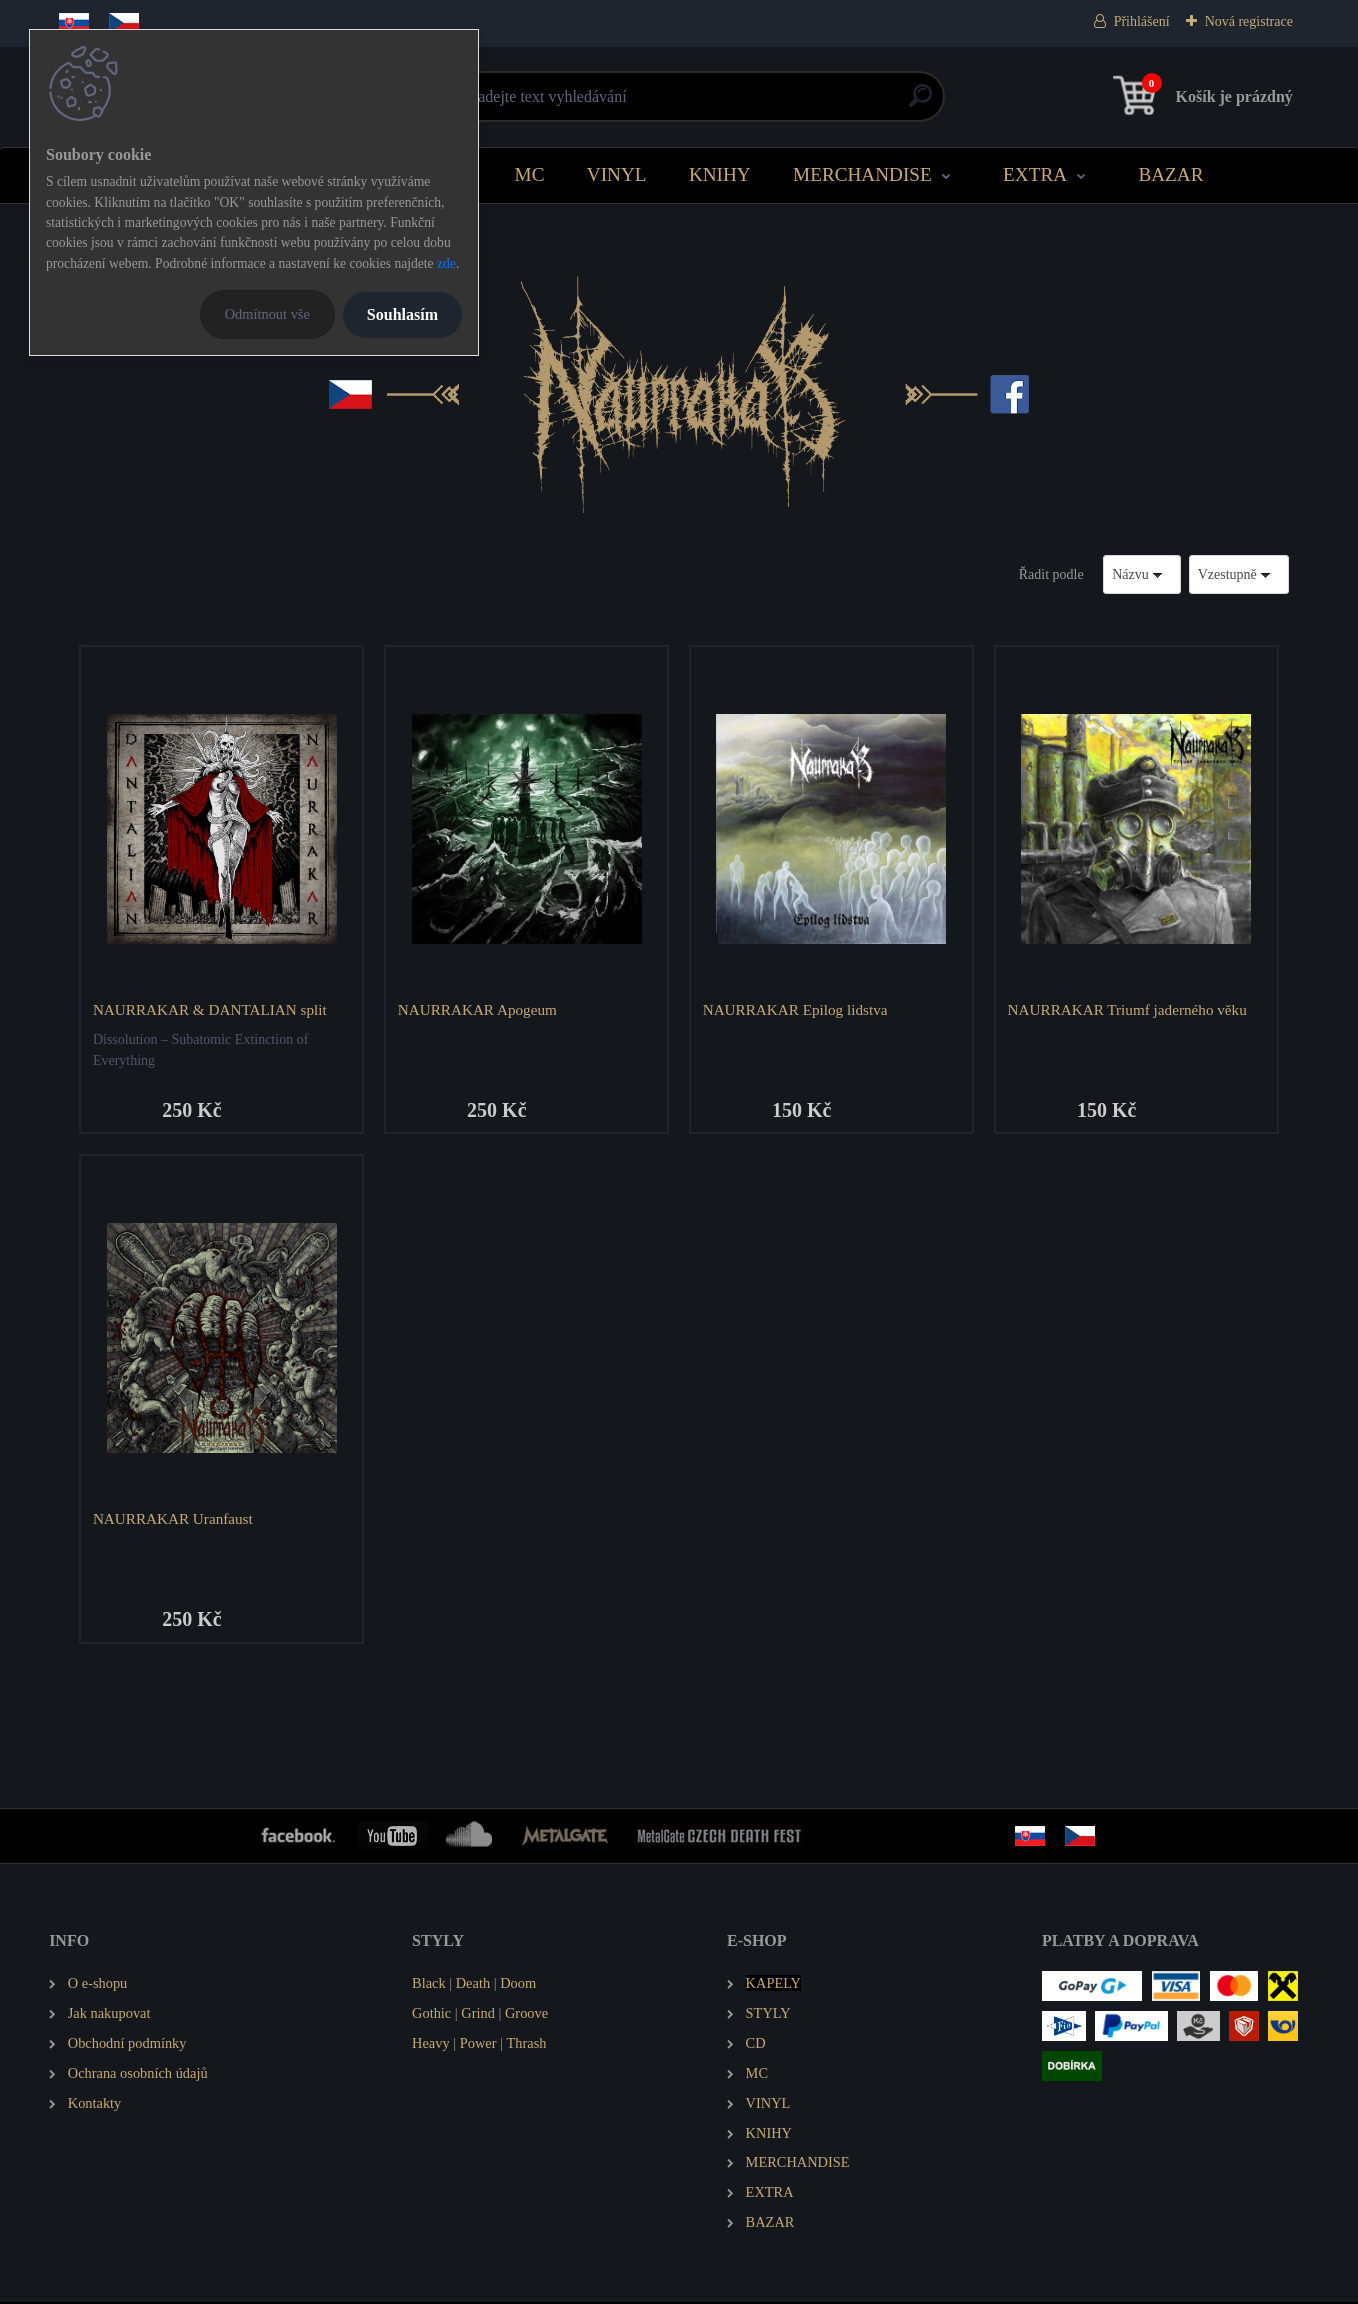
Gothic (431, 2015)
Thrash (527, 2045)
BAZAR (1170, 174)
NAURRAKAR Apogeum (478, 1009)
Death (473, 1985)
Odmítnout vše (267, 314)
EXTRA (1035, 174)
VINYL (617, 174)
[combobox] (1142, 574)
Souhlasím (402, 314)
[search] (920, 103)
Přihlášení (1142, 21)
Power (478, 2045)
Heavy (431, 2045)
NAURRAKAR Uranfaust (174, 1519)
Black (429, 1985)
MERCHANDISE (862, 174)
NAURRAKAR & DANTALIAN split (211, 1009)
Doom (518, 1985)
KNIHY (720, 174)
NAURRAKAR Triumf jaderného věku (1128, 1009)
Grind (478, 2015)
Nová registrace (1249, 21)
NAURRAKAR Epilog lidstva (796, 1009)
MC (530, 174)
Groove (526, 2015)
